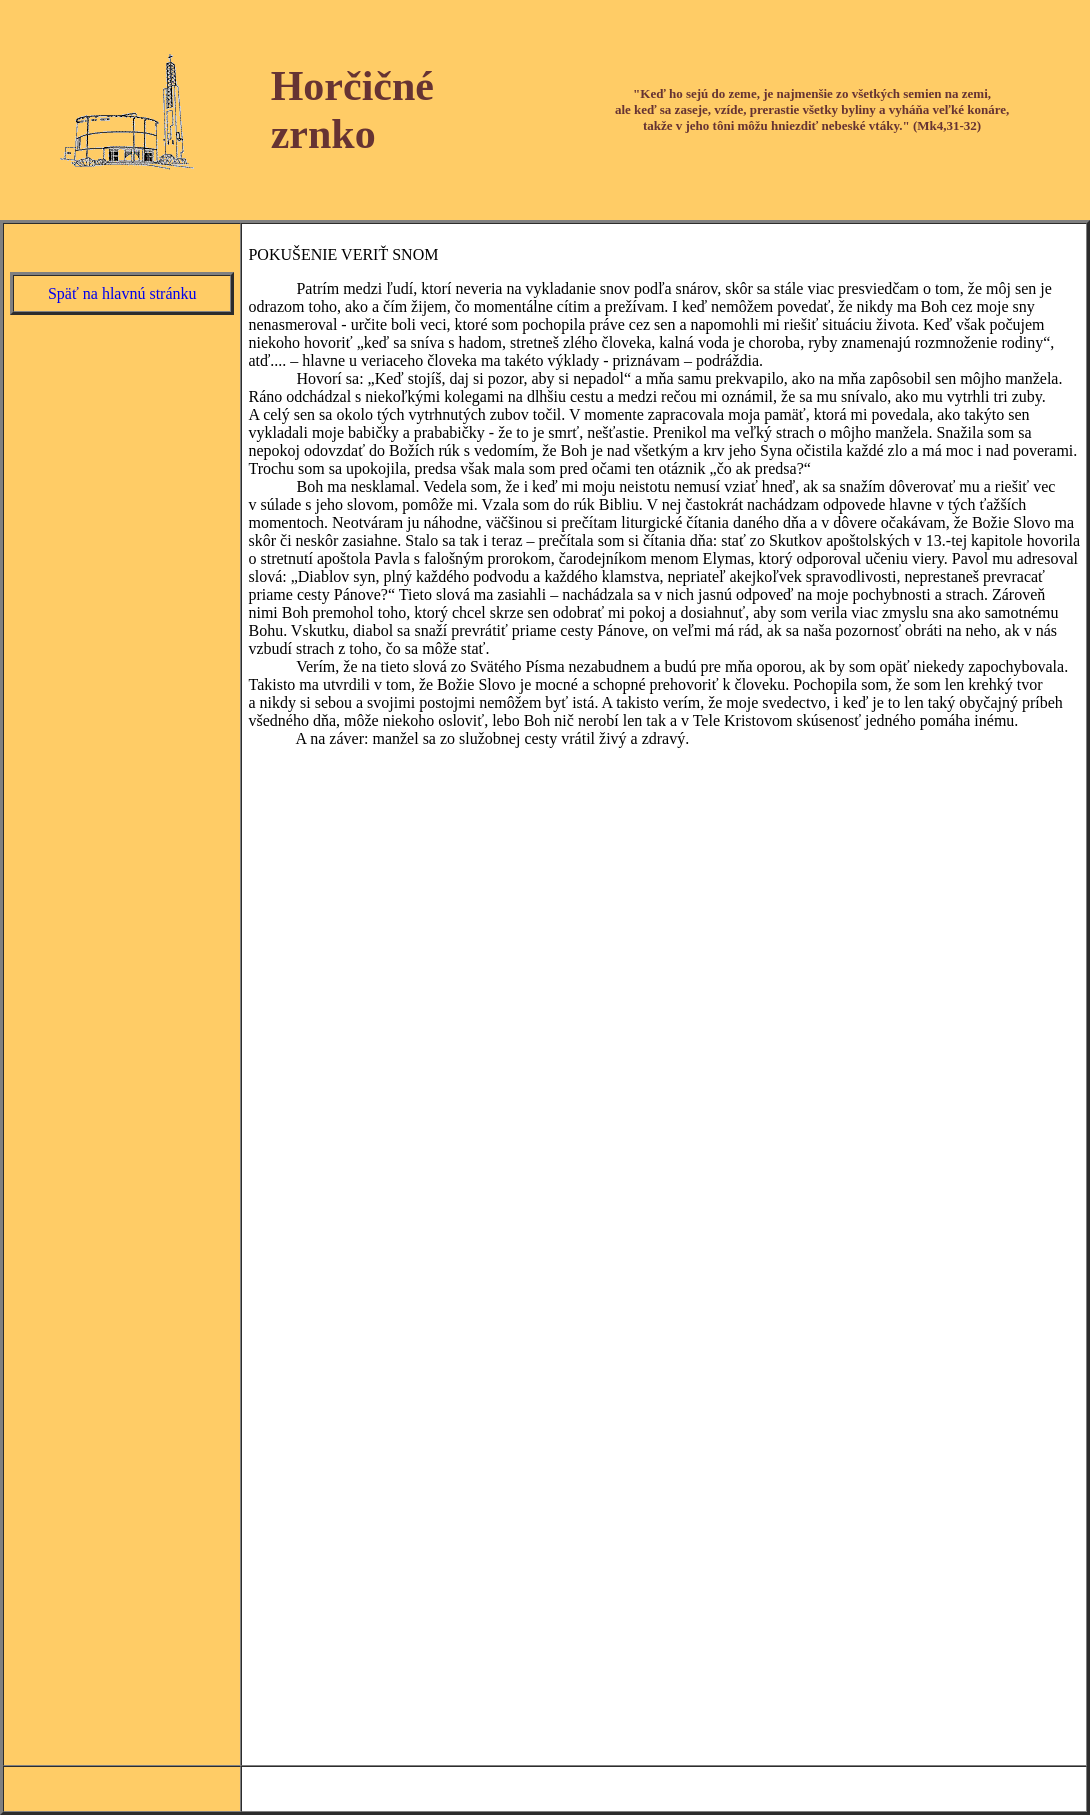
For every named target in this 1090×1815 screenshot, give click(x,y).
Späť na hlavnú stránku (122, 293)
